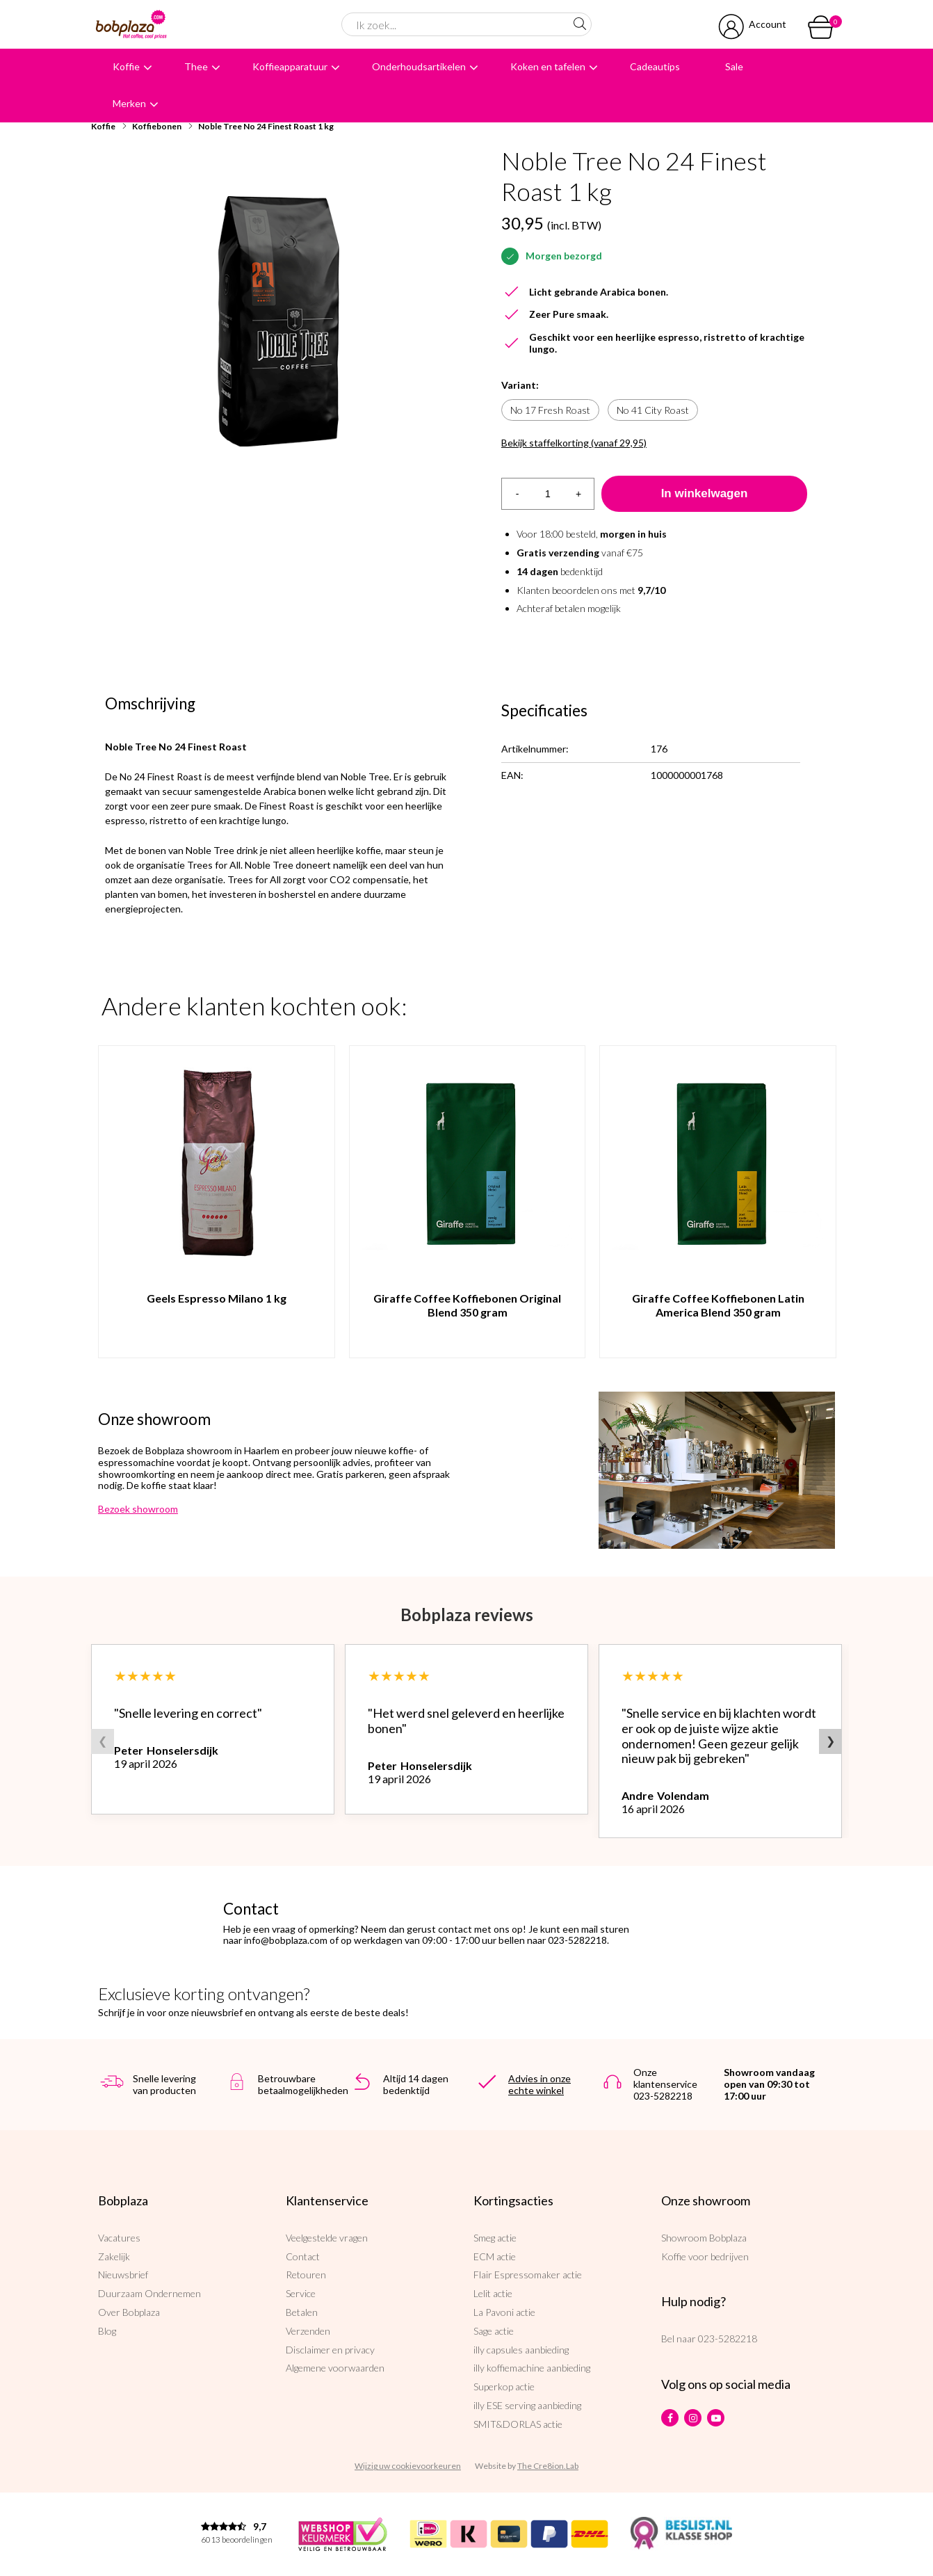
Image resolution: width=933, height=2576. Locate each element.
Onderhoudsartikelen (419, 66)
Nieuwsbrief (123, 2274)
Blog (107, 2331)
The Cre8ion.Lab (547, 2466)
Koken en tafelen (547, 66)
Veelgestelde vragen (327, 2238)
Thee (196, 66)
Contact (303, 2256)
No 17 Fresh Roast (550, 410)
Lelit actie (492, 2293)
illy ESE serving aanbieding (527, 2405)
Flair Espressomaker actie (527, 2274)
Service (301, 2293)
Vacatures (119, 2238)
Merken (129, 103)
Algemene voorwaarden (335, 2368)
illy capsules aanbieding (521, 2350)
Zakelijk (114, 2256)
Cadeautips (655, 66)
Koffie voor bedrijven (705, 2256)
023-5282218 (727, 2338)
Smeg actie (495, 2238)
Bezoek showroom (138, 1509)
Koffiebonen (156, 126)
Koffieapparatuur (289, 66)
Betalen (302, 2312)
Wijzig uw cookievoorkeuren (408, 2466)
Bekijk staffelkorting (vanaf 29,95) (574, 443)
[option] (279, 322)
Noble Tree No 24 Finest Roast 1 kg (266, 126)
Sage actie (493, 2331)
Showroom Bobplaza (704, 2238)
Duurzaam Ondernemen (149, 2293)
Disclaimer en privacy (330, 2350)
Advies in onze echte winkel (539, 2084)
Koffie (126, 66)
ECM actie (494, 2256)
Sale (734, 66)
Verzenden (308, 2331)
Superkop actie (504, 2386)
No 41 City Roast (653, 410)
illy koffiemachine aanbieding (531, 2368)
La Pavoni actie (504, 2312)
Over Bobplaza (129, 2312)
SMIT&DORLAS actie (517, 2424)
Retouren (306, 2274)
